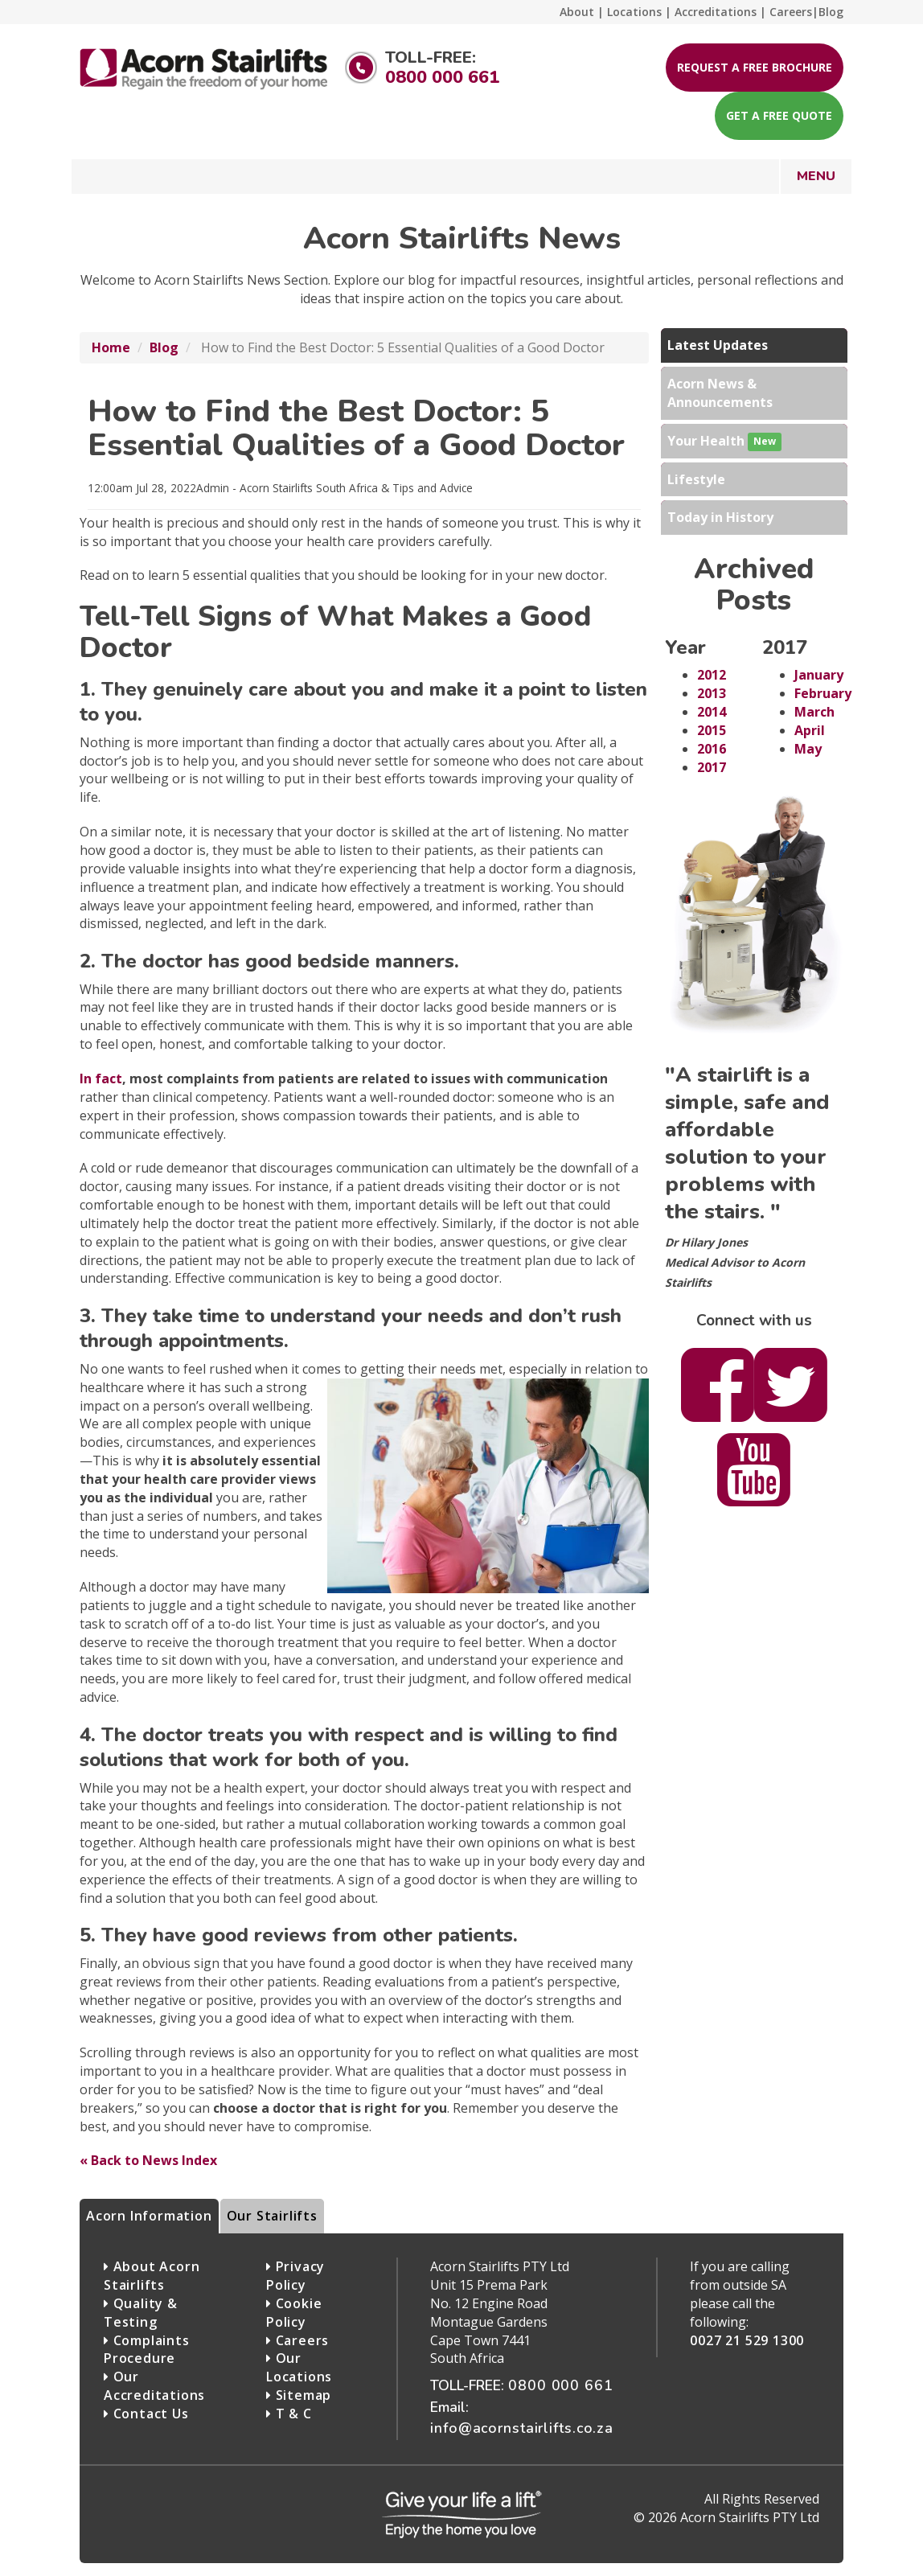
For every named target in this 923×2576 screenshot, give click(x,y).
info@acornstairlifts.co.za (521, 2428)
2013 (711, 693)
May (808, 749)
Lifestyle (696, 479)
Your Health (724, 442)
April (809, 730)
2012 (711, 675)
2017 (711, 767)
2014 (711, 712)
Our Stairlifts (272, 2216)
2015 (711, 730)
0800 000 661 (442, 77)
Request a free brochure (754, 67)
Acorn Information (149, 2216)
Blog (164, 347)
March (814, 712)
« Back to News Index (148, 2160)
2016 (711, 749)
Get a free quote (779, 115)
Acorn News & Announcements (720, 393)
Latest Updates (717, 345)
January (818, 675)
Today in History (720, 517)
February (822, 693)
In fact (101, 1078)
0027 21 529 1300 (747, 2340)
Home (111, 347)
